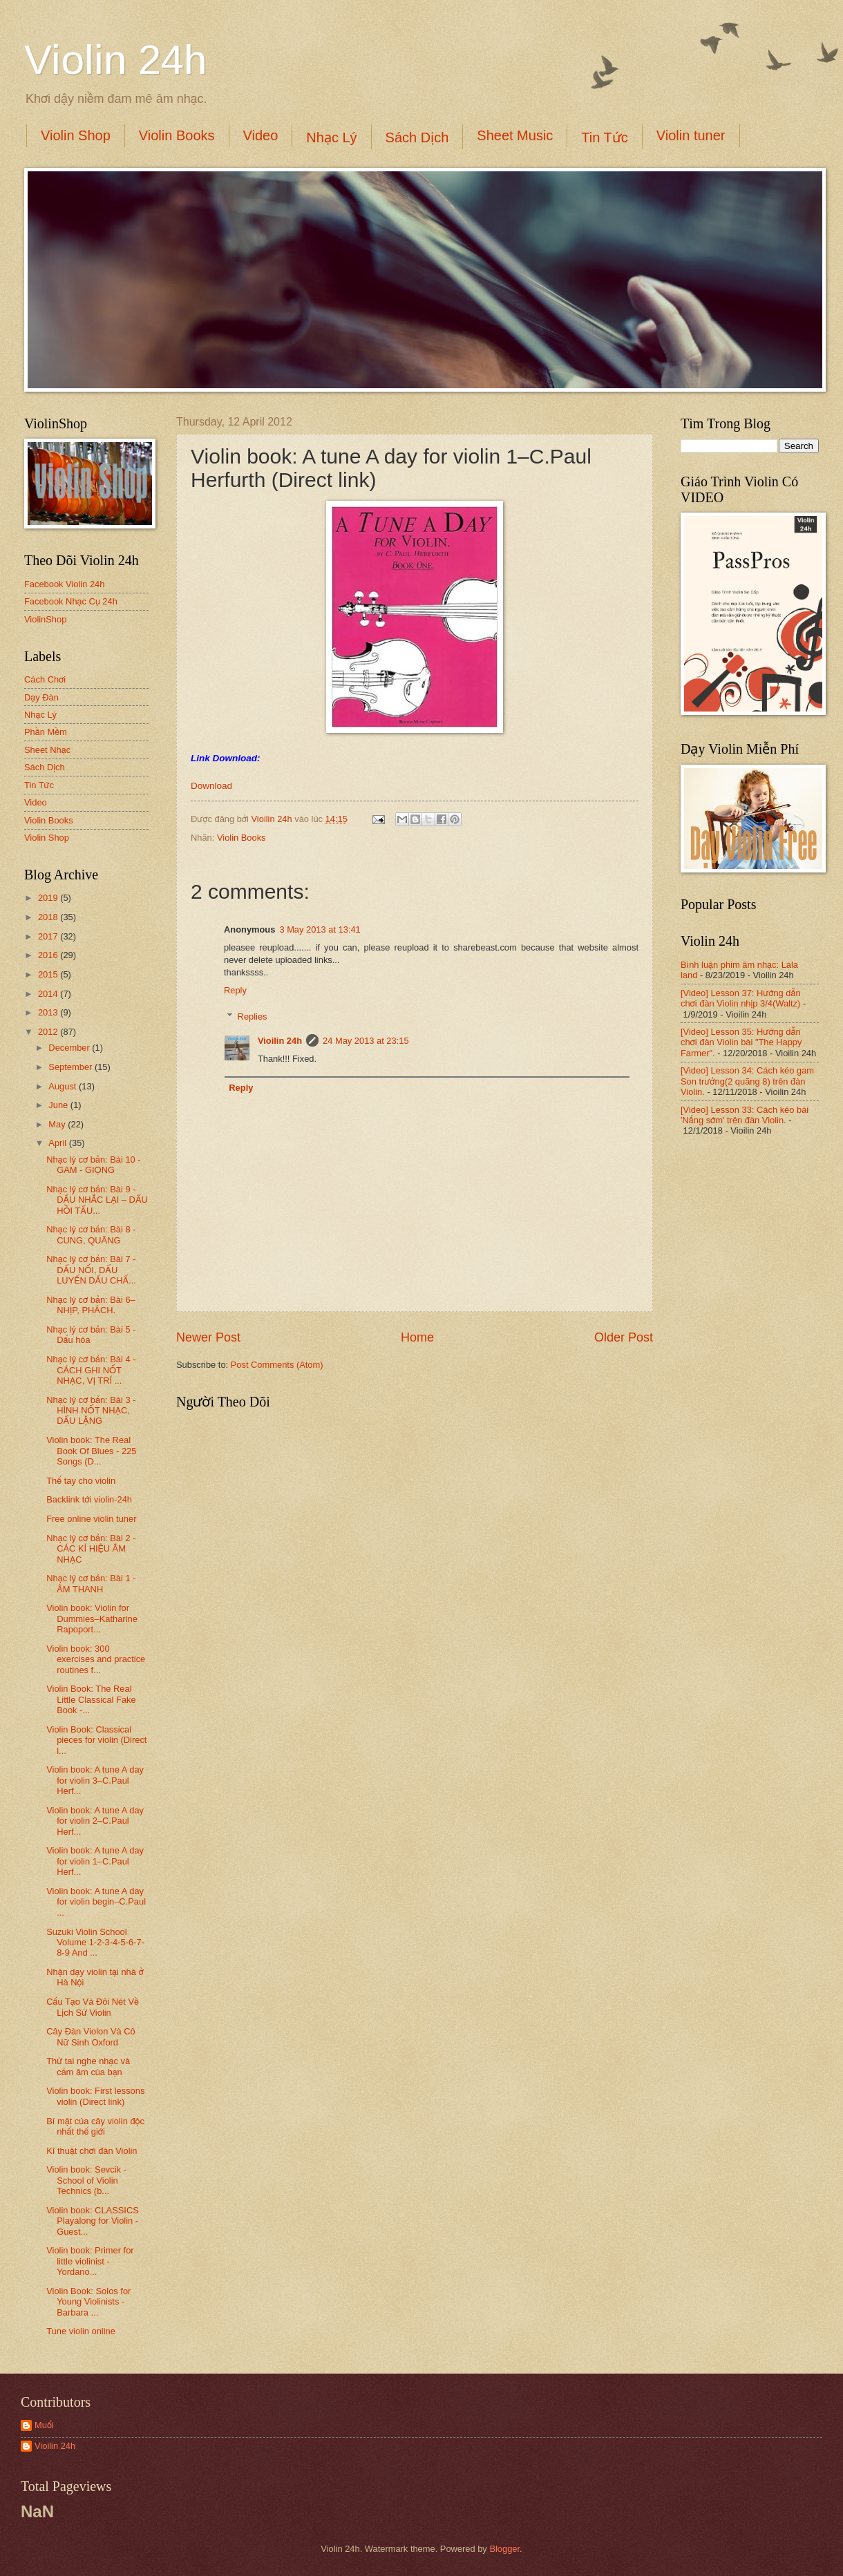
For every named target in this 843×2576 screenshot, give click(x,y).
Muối (44, 2425)
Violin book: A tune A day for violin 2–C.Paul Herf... (95, 1821)
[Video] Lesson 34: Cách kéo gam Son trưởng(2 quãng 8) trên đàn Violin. (747, 1081)
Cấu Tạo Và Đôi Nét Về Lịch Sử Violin (92, 2006)
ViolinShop (45, 619)
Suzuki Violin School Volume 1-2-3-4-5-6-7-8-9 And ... (95, 1942)
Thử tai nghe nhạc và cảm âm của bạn (88, 2066)
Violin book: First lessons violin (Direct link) (95, 2096)
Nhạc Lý (331, 137)
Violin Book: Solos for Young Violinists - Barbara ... (88, 2302)
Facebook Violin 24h (64, 584)
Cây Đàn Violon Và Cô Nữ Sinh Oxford (90, 2036)
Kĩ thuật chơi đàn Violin (91, 2151)
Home (417, 1337)
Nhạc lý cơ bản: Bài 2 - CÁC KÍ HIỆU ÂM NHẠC (90, 1549)
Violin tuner (691, 135)
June (59, 1105)
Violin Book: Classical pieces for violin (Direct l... (96, 1740)
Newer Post (208, 1337)
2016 (49, 955)
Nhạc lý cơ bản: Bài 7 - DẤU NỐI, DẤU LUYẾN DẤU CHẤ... (91, 1270)
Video (260, 135)
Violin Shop (76, 135)
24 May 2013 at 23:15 (366, 1041)
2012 (49, 1032)
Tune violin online (80, 2331)
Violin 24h (115, 60)
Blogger (504, 2549)
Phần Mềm (45, 732)
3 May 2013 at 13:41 (319, 929)
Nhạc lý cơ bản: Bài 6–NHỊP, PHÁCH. (90, 1305)
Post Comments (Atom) (277, 1364)
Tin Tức (604, 137)
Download (211, 786)
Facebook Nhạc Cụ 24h (70, 601)
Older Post (623, 1337)
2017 (49, 936)
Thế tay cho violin (80, 1481)
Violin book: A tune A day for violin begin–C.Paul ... (96, 1902)
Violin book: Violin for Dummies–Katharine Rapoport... (92, 1618)
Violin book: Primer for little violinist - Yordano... (89, 2261)
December (70, 1047)
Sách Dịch (417, 137)
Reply (235, 990)
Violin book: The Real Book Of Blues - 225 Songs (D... (91, 1451)
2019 (49, 898)
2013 (49, 1012)
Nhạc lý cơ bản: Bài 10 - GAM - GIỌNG (93, 1164)
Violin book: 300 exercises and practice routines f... (95, 1659)
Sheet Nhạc (47, 750)
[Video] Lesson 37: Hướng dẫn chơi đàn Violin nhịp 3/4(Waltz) (741, 998)
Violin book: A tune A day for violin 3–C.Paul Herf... (95, 1780)
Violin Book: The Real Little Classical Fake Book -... (91, 1699)
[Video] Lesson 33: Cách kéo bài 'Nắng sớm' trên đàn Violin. (744, 1115)
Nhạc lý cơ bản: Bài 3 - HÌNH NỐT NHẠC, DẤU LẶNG (90, 1411)
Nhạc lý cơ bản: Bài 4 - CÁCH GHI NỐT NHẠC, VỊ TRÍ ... (90, 1370)
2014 (49, 994)
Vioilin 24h (273, 819)
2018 (49, 917)
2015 (49, 974)
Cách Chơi (45, 679)
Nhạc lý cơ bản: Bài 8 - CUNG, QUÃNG (90, 1234)
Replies (252, 1016)
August (63, 1086)
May (58, 1124)
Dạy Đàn (41, 697)
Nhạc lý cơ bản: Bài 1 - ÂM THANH (90, 1583)
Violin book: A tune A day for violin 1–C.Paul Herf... (95, 1861)
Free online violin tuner (91, 1519)
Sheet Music (515, 135)
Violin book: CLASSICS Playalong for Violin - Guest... (92, 2221)
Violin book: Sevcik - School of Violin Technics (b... (86, 2180)
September (71, 1067)
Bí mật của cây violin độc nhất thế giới (95, 2126)
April (58, 1143)
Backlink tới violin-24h (89, 1499)
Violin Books (177, 135)
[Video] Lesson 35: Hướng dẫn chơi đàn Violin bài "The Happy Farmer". (741, 1042)
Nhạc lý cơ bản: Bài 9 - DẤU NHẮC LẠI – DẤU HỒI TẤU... (97, 1200)
